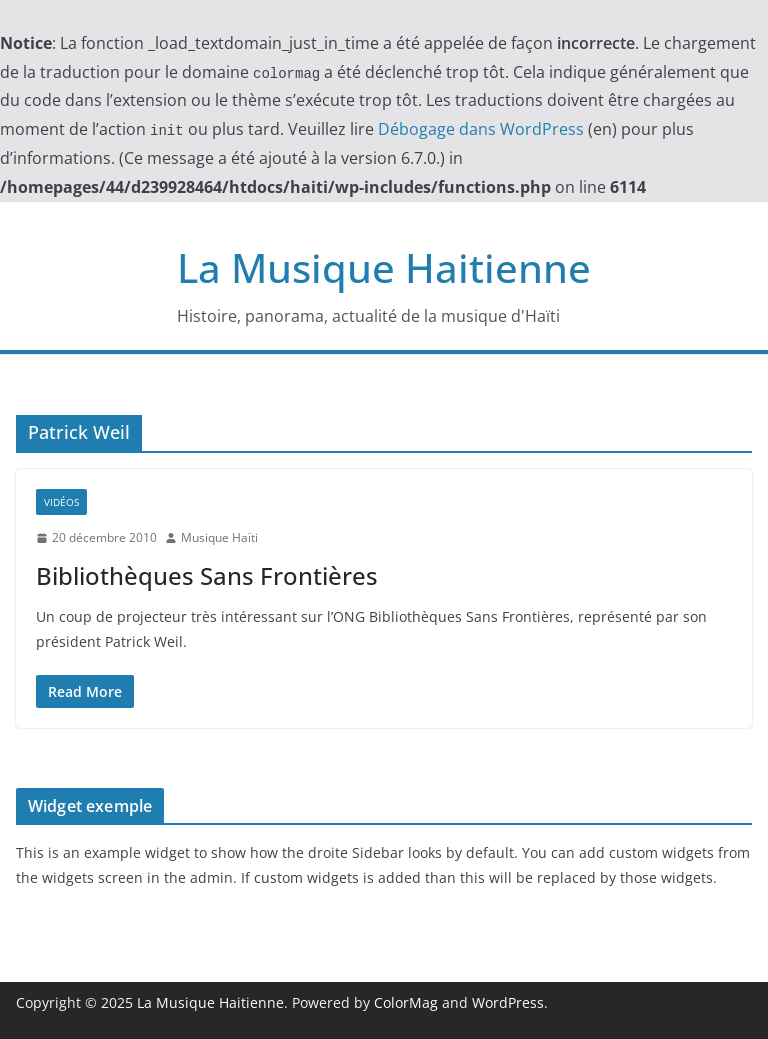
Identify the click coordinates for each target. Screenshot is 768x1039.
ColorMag (406, 1002)
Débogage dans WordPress (481, 129)
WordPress (508, 1002)
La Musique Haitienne (384, 267)
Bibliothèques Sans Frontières (207, 575)
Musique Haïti (219, 537)
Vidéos (61, 502)
